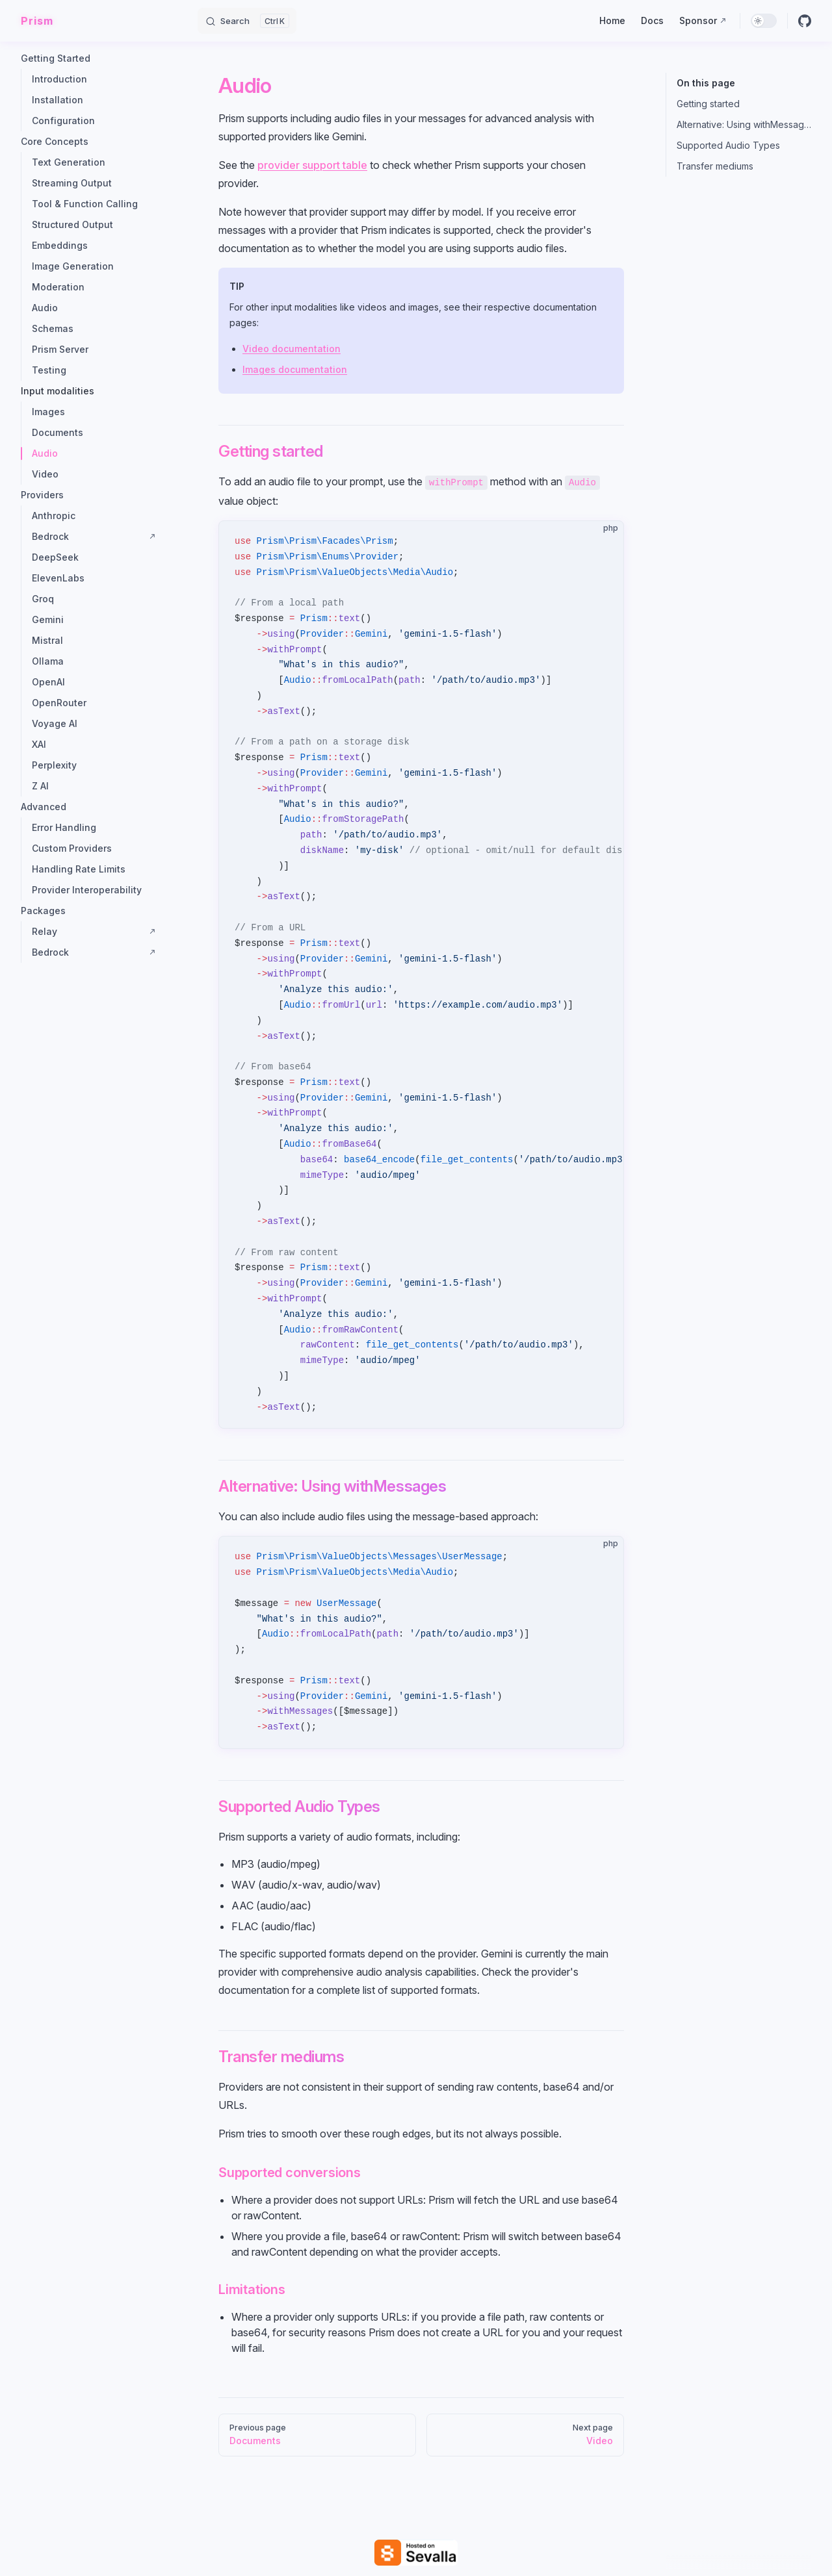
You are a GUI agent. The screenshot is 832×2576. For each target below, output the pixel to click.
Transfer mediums (715, 166)
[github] (804, 20)
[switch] (764, 21)
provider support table (312, 165)
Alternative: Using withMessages (744, 124)
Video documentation (291, 348)
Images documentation (294, 369)
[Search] (247, 21)
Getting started (708, 103)
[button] (88, 58)
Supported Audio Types (728, 145)
